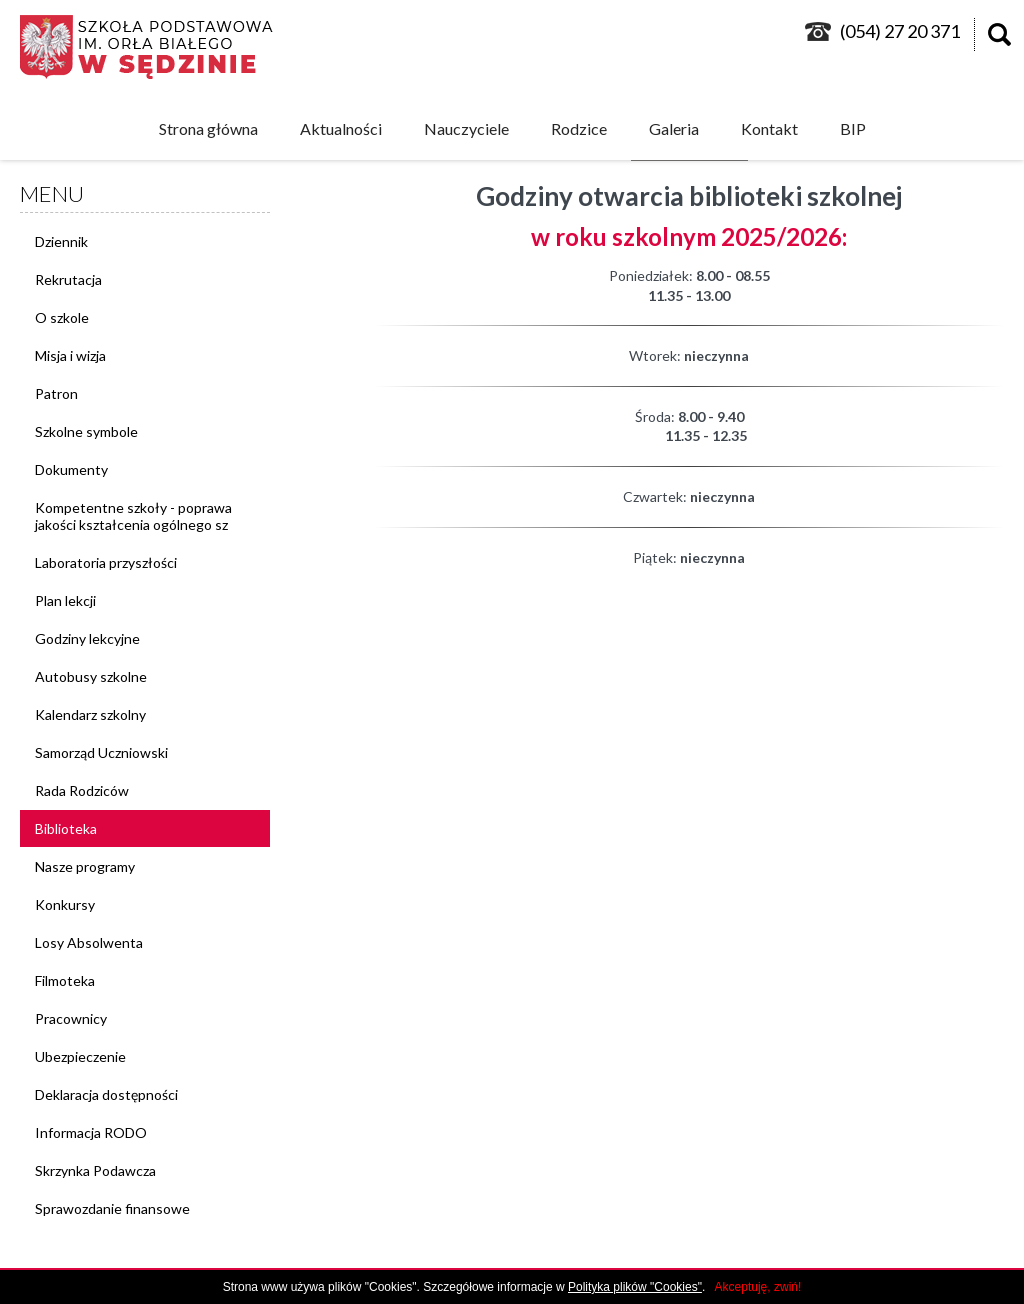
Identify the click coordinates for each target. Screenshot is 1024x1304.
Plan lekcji (65, 600)
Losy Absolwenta (89, 942)
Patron (56, 393)
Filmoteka (65, 980)
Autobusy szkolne (91, 676)
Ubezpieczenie (80, 1056)
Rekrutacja (68, 279)
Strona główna (208, 128)
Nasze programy (85, 866)
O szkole (62, 317)
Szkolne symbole (86, 431)
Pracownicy (71, 1018)
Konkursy (65, 904)
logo (156, 47)
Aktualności (341, 128)
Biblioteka (66, 828)
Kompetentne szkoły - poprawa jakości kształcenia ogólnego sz (133, 516)
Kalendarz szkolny (90, 714)
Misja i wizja (70, 355)
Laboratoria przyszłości (106, 562)
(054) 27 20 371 (900, 31)
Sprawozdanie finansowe (112, 1208)
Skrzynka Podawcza (95, 1170)
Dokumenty (71, 469)
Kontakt (769, 128)
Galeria (674, 128)
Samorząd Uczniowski (101, 752)
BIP (853, 128)
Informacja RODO (91, 1132)
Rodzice (579, 128)
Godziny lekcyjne (87, 638)
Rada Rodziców (82, 790)
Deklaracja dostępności (106, 1094)
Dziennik (61, 241)
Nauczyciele (466, 128)
